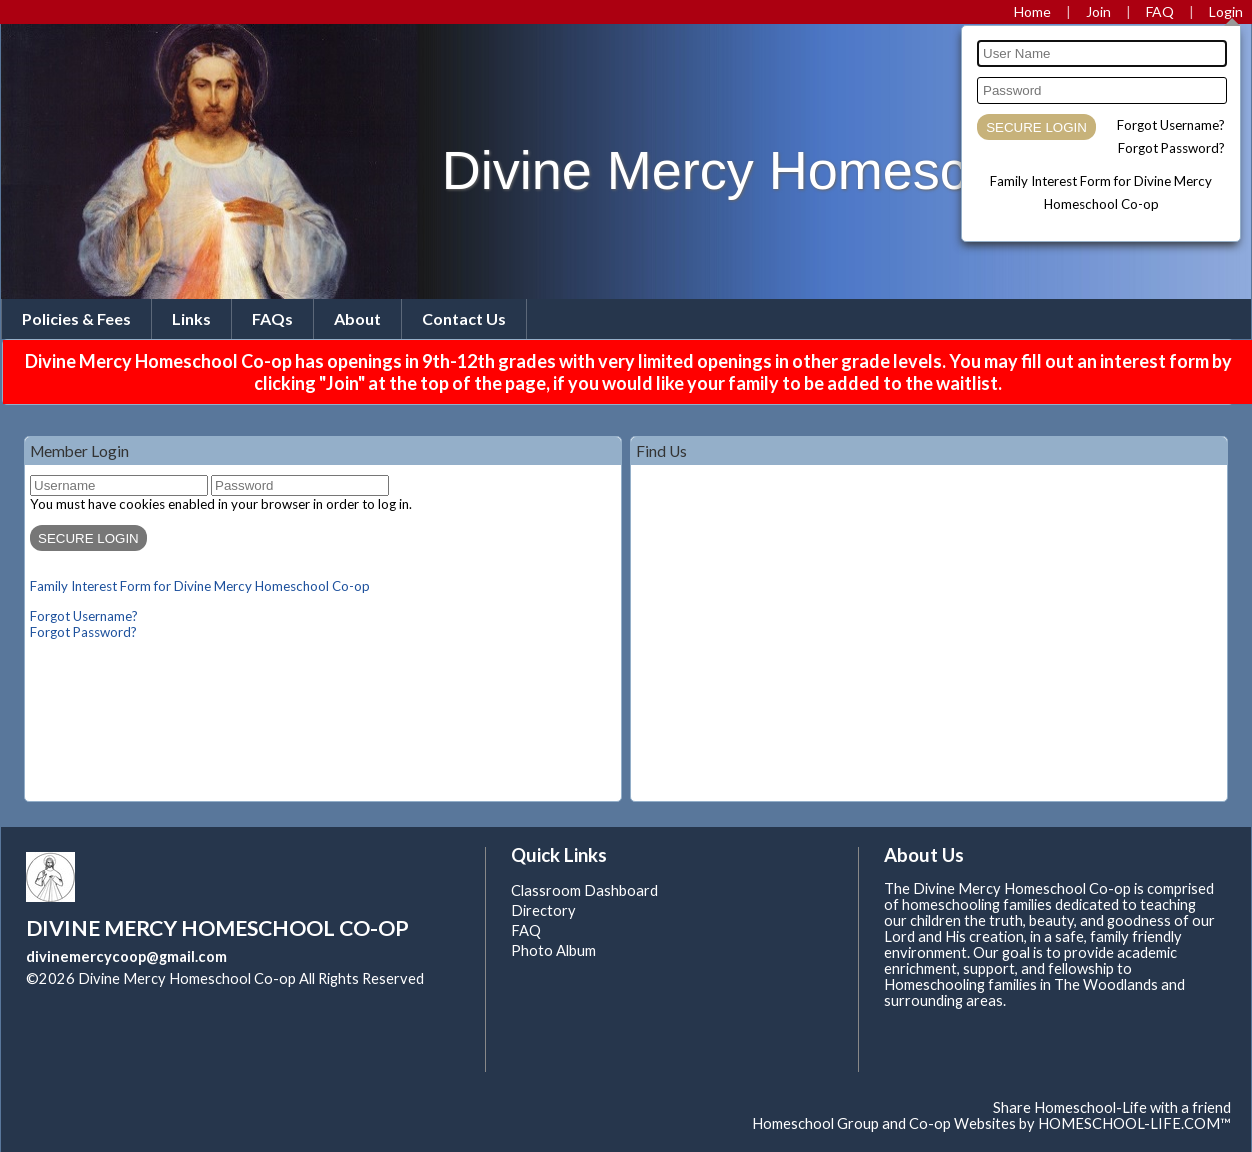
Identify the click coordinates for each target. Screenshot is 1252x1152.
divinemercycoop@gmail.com (126, 956)
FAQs (272, 318)
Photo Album (553, 950)
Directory (543, 910)
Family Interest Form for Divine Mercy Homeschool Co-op (200, 586)
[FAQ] (1160, 11)
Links (191, 318)
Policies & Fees (76, 318)
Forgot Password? (1171, 148)
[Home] (1032, 11)
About (357, 318)
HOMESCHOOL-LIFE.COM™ (1134, 1123)
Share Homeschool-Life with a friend (1112, 1107)
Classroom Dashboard (584, 890)
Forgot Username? (1171, 125)
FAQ (526, 930)
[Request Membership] (1098, 11)
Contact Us (464, 318)
